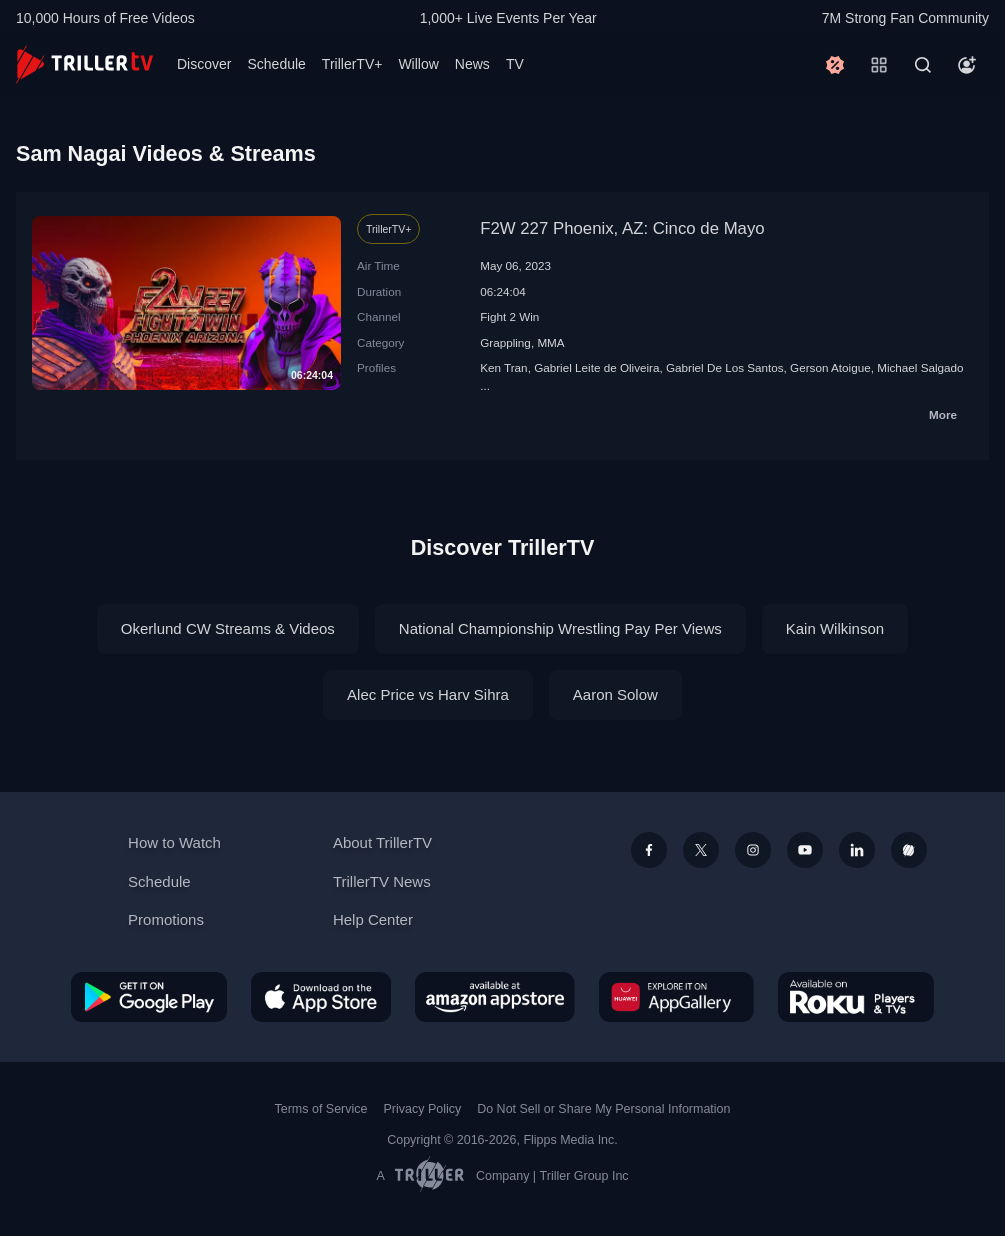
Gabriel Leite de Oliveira (596, 367)
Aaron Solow (615, 694)
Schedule (276, 64)
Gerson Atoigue (830, 367)
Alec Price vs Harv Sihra (428, 694)
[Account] (967, 65)
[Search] (923, 65)
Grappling (505, 342)
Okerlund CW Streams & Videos (228, 628)
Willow (418, 64)
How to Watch (174, 842)
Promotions (166, 919)
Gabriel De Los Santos (725, 367)
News (472, 64)
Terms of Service (321, 1109)
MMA (550, 342)
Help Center (373, 919)
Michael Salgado (920, 367)
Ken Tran (503, 367)
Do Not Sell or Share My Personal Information (603, 1109)
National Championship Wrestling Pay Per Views (560, 628)
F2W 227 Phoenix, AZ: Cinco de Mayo (622, 228)
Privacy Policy (422, 1109)
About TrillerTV (382, 842)
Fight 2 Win (509, 316)
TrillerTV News (382, 881)
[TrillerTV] (84, 64)
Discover (204, 64)
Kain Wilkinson (835, 628)
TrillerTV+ (352, 64)
